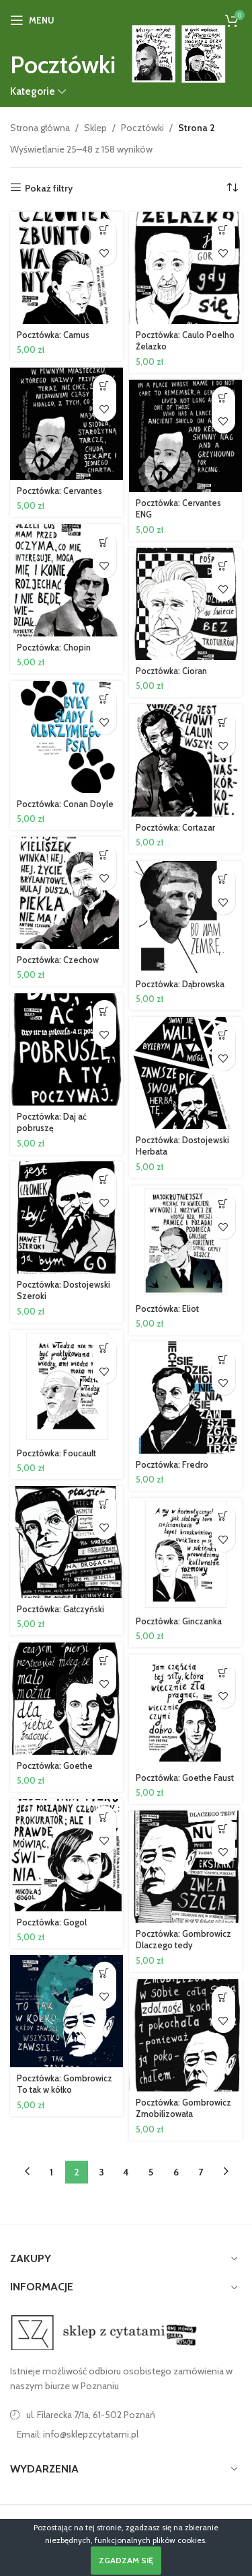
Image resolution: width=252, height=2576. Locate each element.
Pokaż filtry (49, 188)
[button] (104, 230)
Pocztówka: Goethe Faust (185, 1778)
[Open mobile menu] (32, 20)
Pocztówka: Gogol (52, 1922)
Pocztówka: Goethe (55, 1766)
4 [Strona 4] (126, 2172)
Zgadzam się (126, 2560)
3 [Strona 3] (101, 2172)
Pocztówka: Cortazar (175, 828)
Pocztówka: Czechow (58, 960)
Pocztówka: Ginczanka (179, 1621)
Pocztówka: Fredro (172, 1465)
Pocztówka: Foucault (56, 1453)
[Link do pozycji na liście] (126, 2434)
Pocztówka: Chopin (54, 647)
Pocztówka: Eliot (167, 1309)
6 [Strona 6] (176, 2172)
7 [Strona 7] (200, 2172)
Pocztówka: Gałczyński (60, 1609)
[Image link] (104, 2331)
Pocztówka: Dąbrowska (180, 984)
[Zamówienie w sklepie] (232, 188)
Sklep (95, 128)
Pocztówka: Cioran (171, 671)
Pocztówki (142, 128)
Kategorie (32, 91)
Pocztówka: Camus (53, 335)
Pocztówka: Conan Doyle (65, 804)
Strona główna (40, 128)
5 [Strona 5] (151, 2172)
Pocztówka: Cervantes (59, 491)
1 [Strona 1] (51, 2172)
